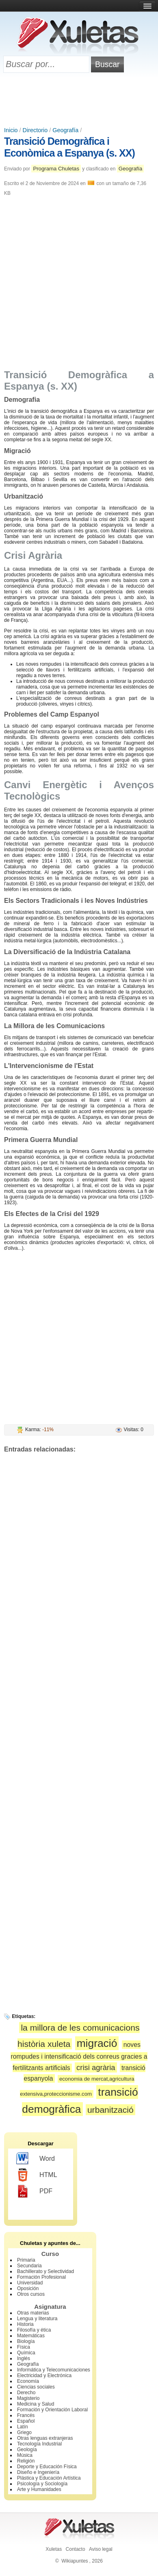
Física (23, 2347)
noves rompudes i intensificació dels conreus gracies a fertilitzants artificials (79, 2056)
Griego (24, 2432)
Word (35, 2158)
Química (26, 2353)
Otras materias (33, 2313)
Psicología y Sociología (42, 2484)
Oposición (28, 2288)
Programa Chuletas (56, 169)
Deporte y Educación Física (47, 2466)
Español (26, 2421)
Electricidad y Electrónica (44, 2375)
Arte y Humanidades (39, 2489)
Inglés (23, 2358)
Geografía (65, 130)
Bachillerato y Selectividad (45, 2271)
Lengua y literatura (37, 2318)
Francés (26, 2415)
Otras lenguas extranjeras (45, 2438)
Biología (26, 2341)
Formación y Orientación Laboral (52, 2410)
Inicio (11, 130)
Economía (28, 2381)
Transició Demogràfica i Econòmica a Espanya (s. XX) (69, 147)
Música (24, 2455)
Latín (22, 2427)
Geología (27, 2449)
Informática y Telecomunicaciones (53, 2370)
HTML (36, 2175)
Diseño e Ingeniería (38, 2472)
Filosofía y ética (34, 2330)
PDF (34, 2191)
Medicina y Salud (35, 2404)
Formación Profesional (41, 2277)
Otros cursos (31, 2294)
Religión (26, 2461)
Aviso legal (101, 2549)
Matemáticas (31, 2335)
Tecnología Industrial (39, 2444)
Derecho (26, 2392)
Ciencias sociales (36, 2387)
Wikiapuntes (74, 2561)
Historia (25, 2324)
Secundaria (29, 2266)
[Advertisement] (79, 100)
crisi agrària (95, 2067)
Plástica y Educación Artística (49, 2478)
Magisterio (28, 2398)
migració (97, 2043)
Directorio (35, 130)
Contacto (75, 2549)
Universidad (30, 2283)
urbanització (110, 2109)
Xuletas (53, 2549)
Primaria (26, 2260)
